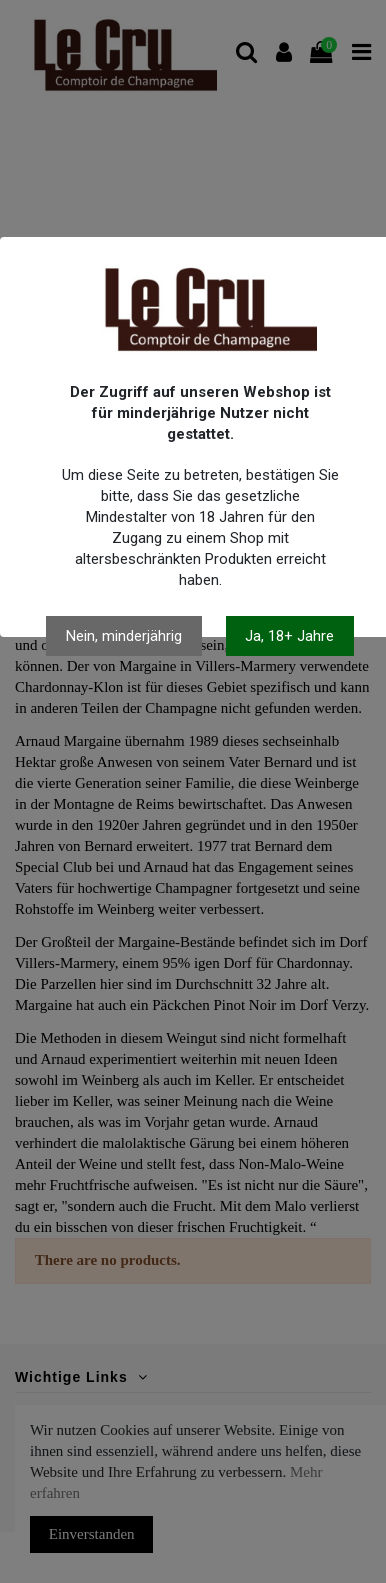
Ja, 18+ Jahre (289, 636)
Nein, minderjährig (124, 636)
